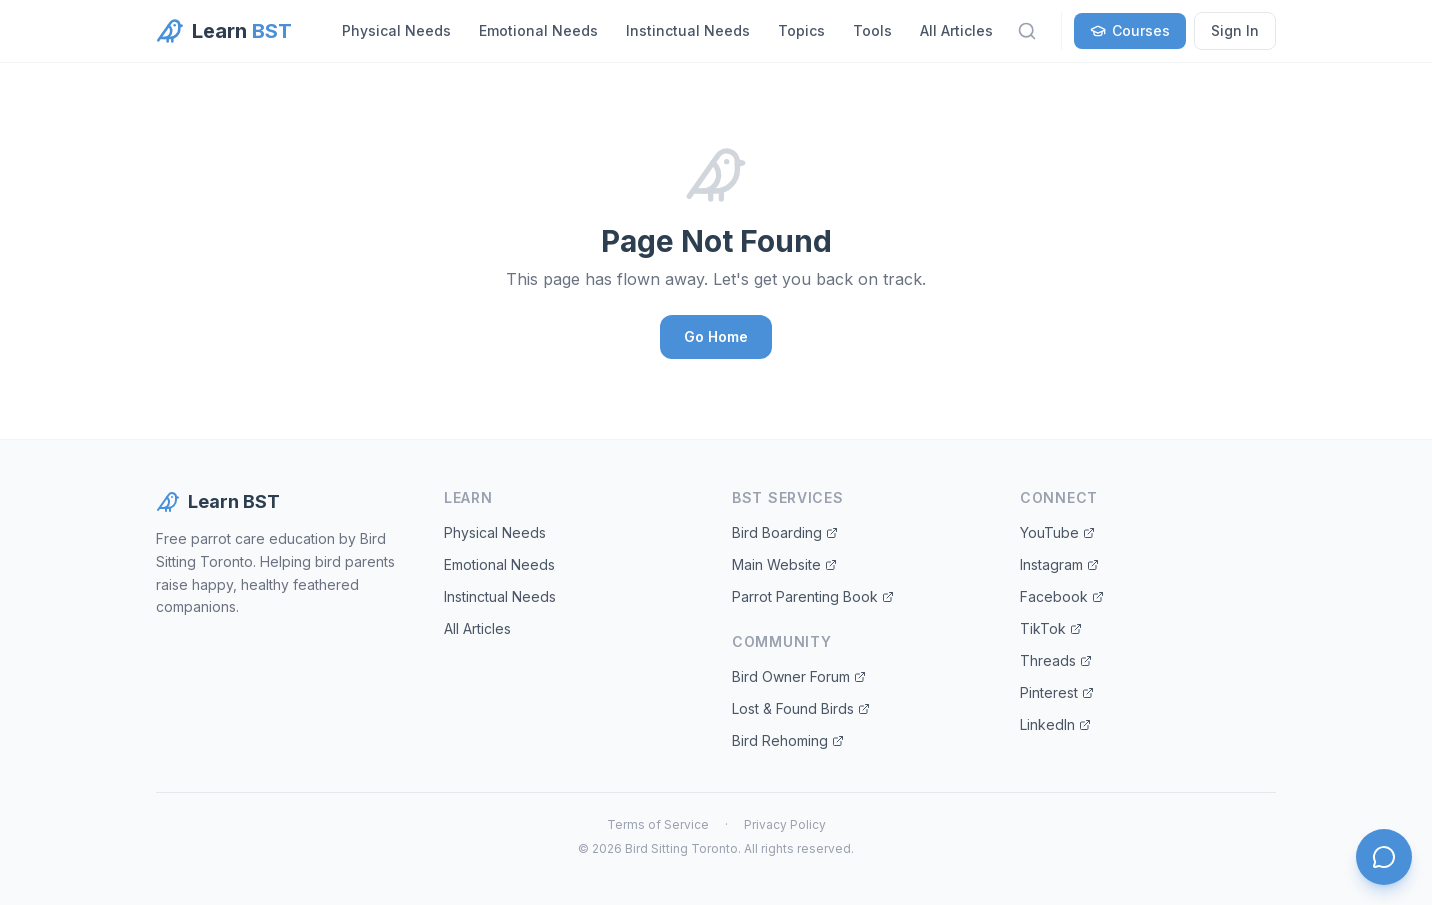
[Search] (1027, 31)
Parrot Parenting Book (813, 596)
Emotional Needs (538, 30)
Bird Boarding (785, 532)
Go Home (716, 336)
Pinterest (1057, 692)
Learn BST (218, 502)
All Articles (956, 30)
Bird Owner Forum (799, 676)
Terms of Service (658, 824)
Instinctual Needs (688, 30)
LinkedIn (1055, 724)
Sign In (1235, 30)
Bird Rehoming (788, 740)
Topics (801, 30)
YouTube (1057, 532)
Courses (1130, 30)
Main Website (784, 564)
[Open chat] (1384, 857)
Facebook (1062, 596)
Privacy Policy (785, 824)
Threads (1056, 660)
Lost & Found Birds (801, 708)
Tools (872, 30)
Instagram (1059, 564)
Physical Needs (396, 30)
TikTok (1051, 628)
